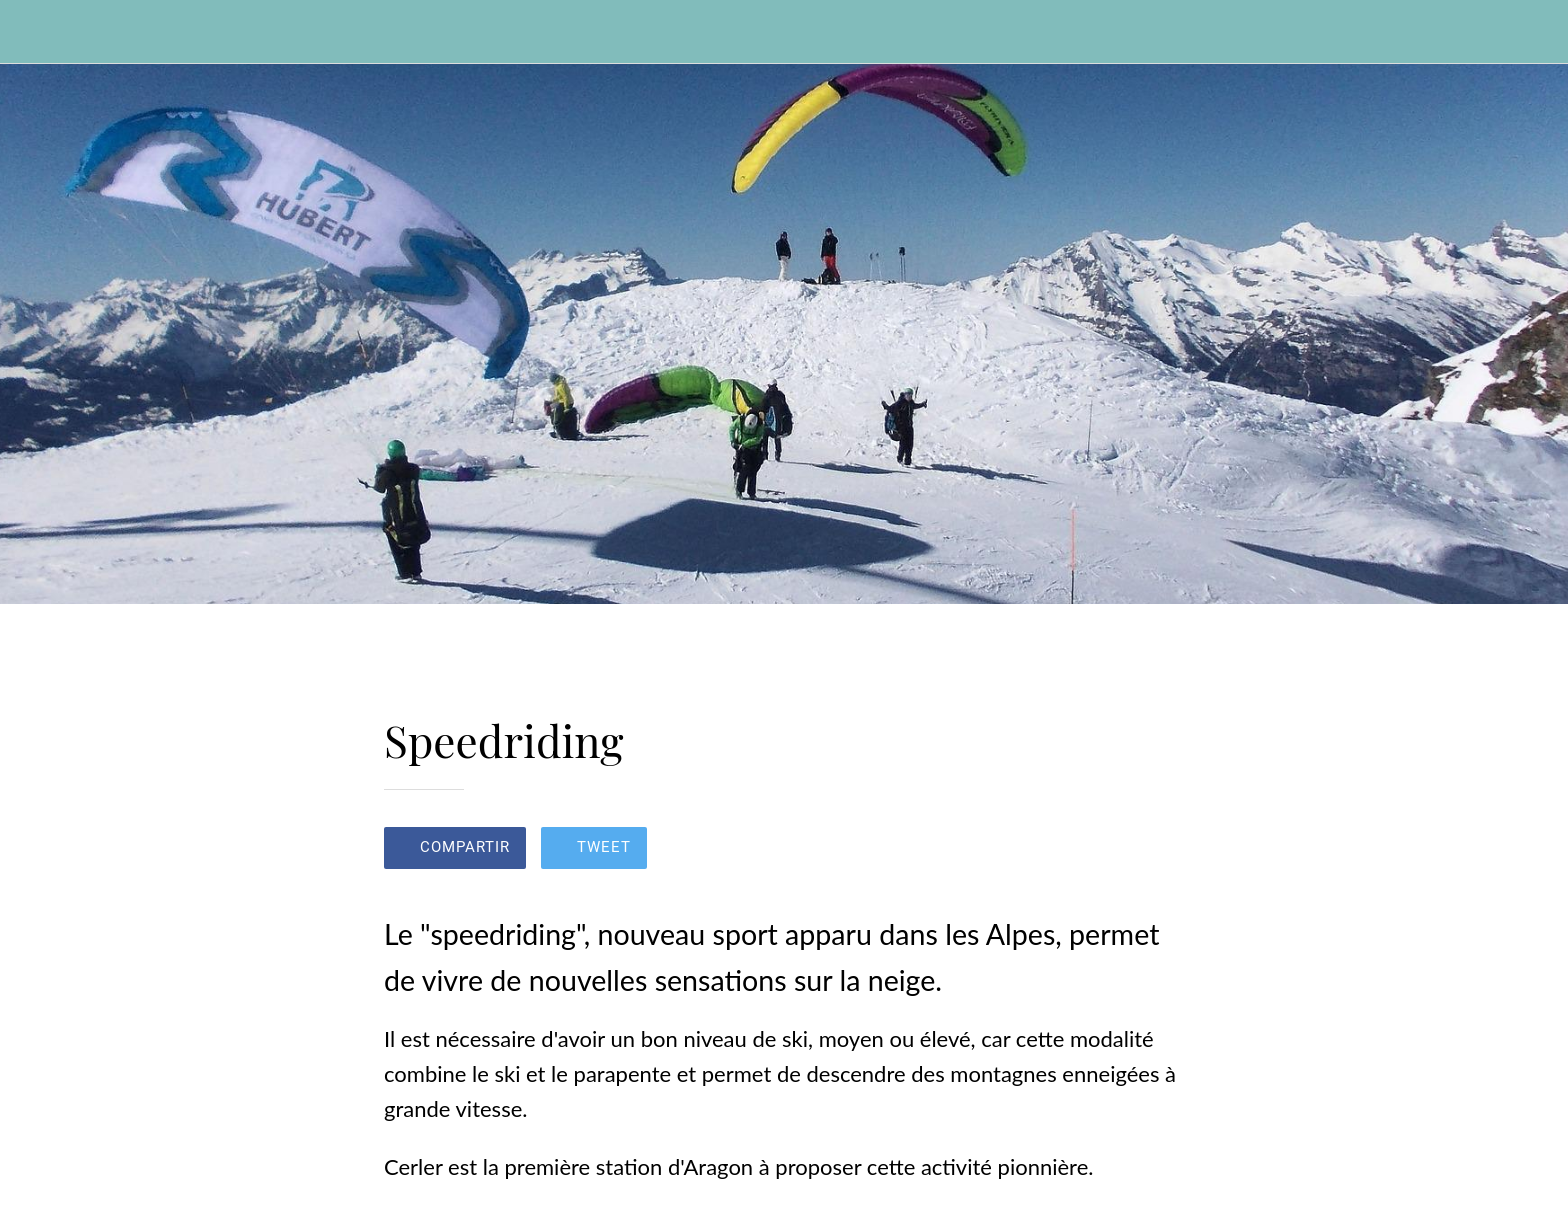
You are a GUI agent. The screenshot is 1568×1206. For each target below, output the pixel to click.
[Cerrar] (40, 32)
